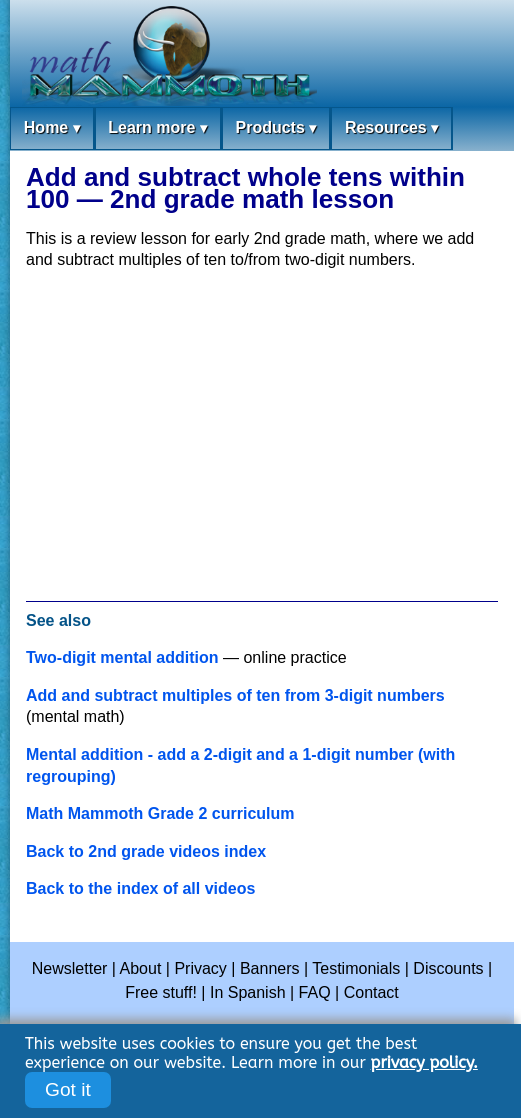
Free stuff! (161, 992)
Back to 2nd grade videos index (146, 851)
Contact (371, 992)
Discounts (448, 968)
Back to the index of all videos (140, 888)
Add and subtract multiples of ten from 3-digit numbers (235, 695)
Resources (391, 128)
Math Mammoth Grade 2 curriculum (160, 813)
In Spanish (248, 992)
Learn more (157, 128)
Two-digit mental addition (122, 657)
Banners (270, 968)
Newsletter (70, 968)
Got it (68, 1089)
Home (52, 128)
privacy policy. (424, 1062)
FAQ (315, 992)
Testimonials (356, 968)
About (141, 968)
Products (275, 128)
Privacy (200, 968)
